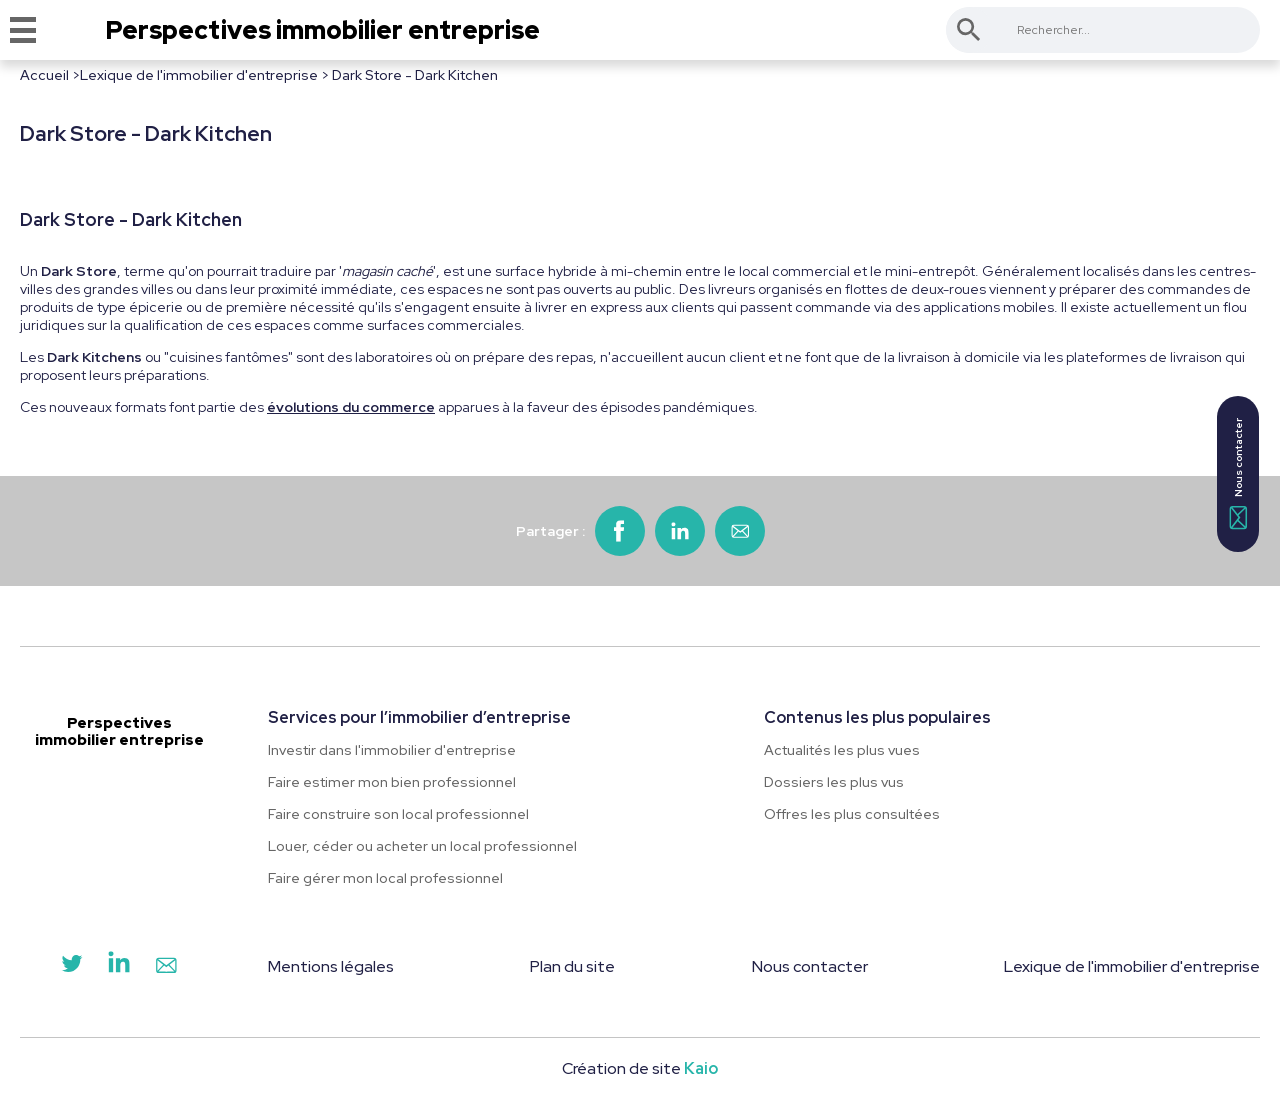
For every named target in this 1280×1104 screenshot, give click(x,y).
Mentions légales (331, 966)
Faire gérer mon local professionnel (385, 878)
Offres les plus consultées (852, 814)
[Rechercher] (969, 30)
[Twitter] (72, 968)
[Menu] (23, 30)
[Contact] (166, 968)
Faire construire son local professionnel (398, 814)
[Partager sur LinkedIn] (680, 531)
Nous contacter (810, 966)
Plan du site (572, 966)
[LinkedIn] (119, 968)
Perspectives (323, 30)
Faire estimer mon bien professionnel (392, 782)
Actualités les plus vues (842, 750)
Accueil (44, 75)
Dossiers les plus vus (834, 782)
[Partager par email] (740, 531)
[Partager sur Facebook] (620, 531)
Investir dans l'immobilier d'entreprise (392, 750)
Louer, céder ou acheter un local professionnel (422, 846)
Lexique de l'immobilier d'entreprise (199, 75)
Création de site (640, 1068)
